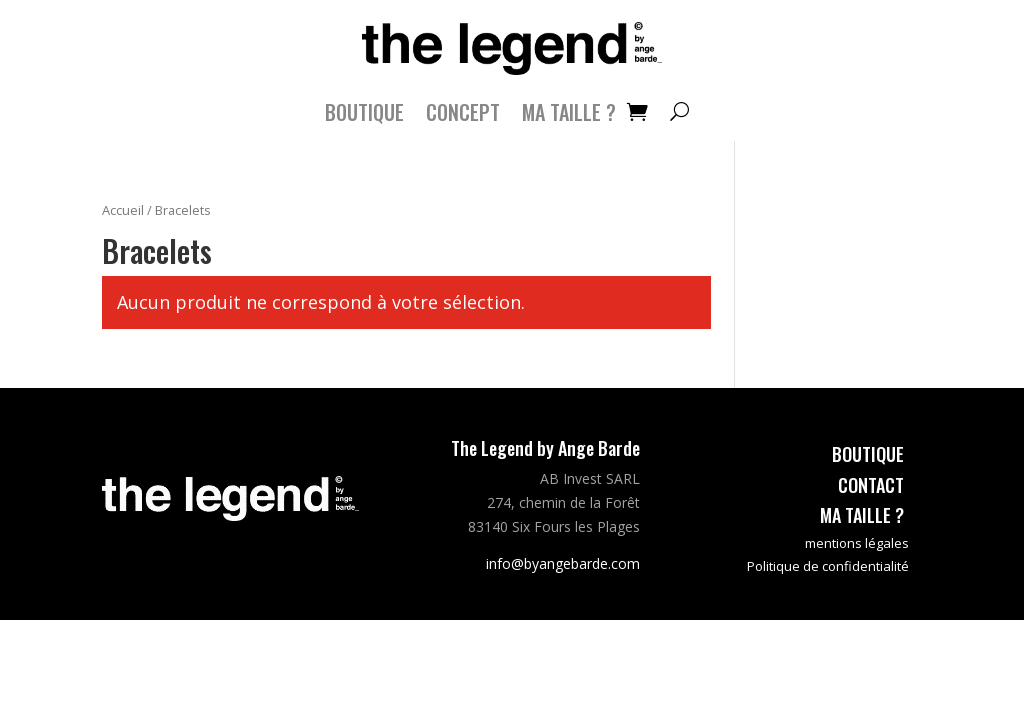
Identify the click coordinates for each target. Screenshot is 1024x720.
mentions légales (857, 543)
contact (871, 485)
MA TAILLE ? (569, 116)
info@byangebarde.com (563, 563)
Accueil (123, 210)
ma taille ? (862, 515)
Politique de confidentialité (828, 566)
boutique (868, 454)
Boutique (364, 116)
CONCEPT (463, 116)
